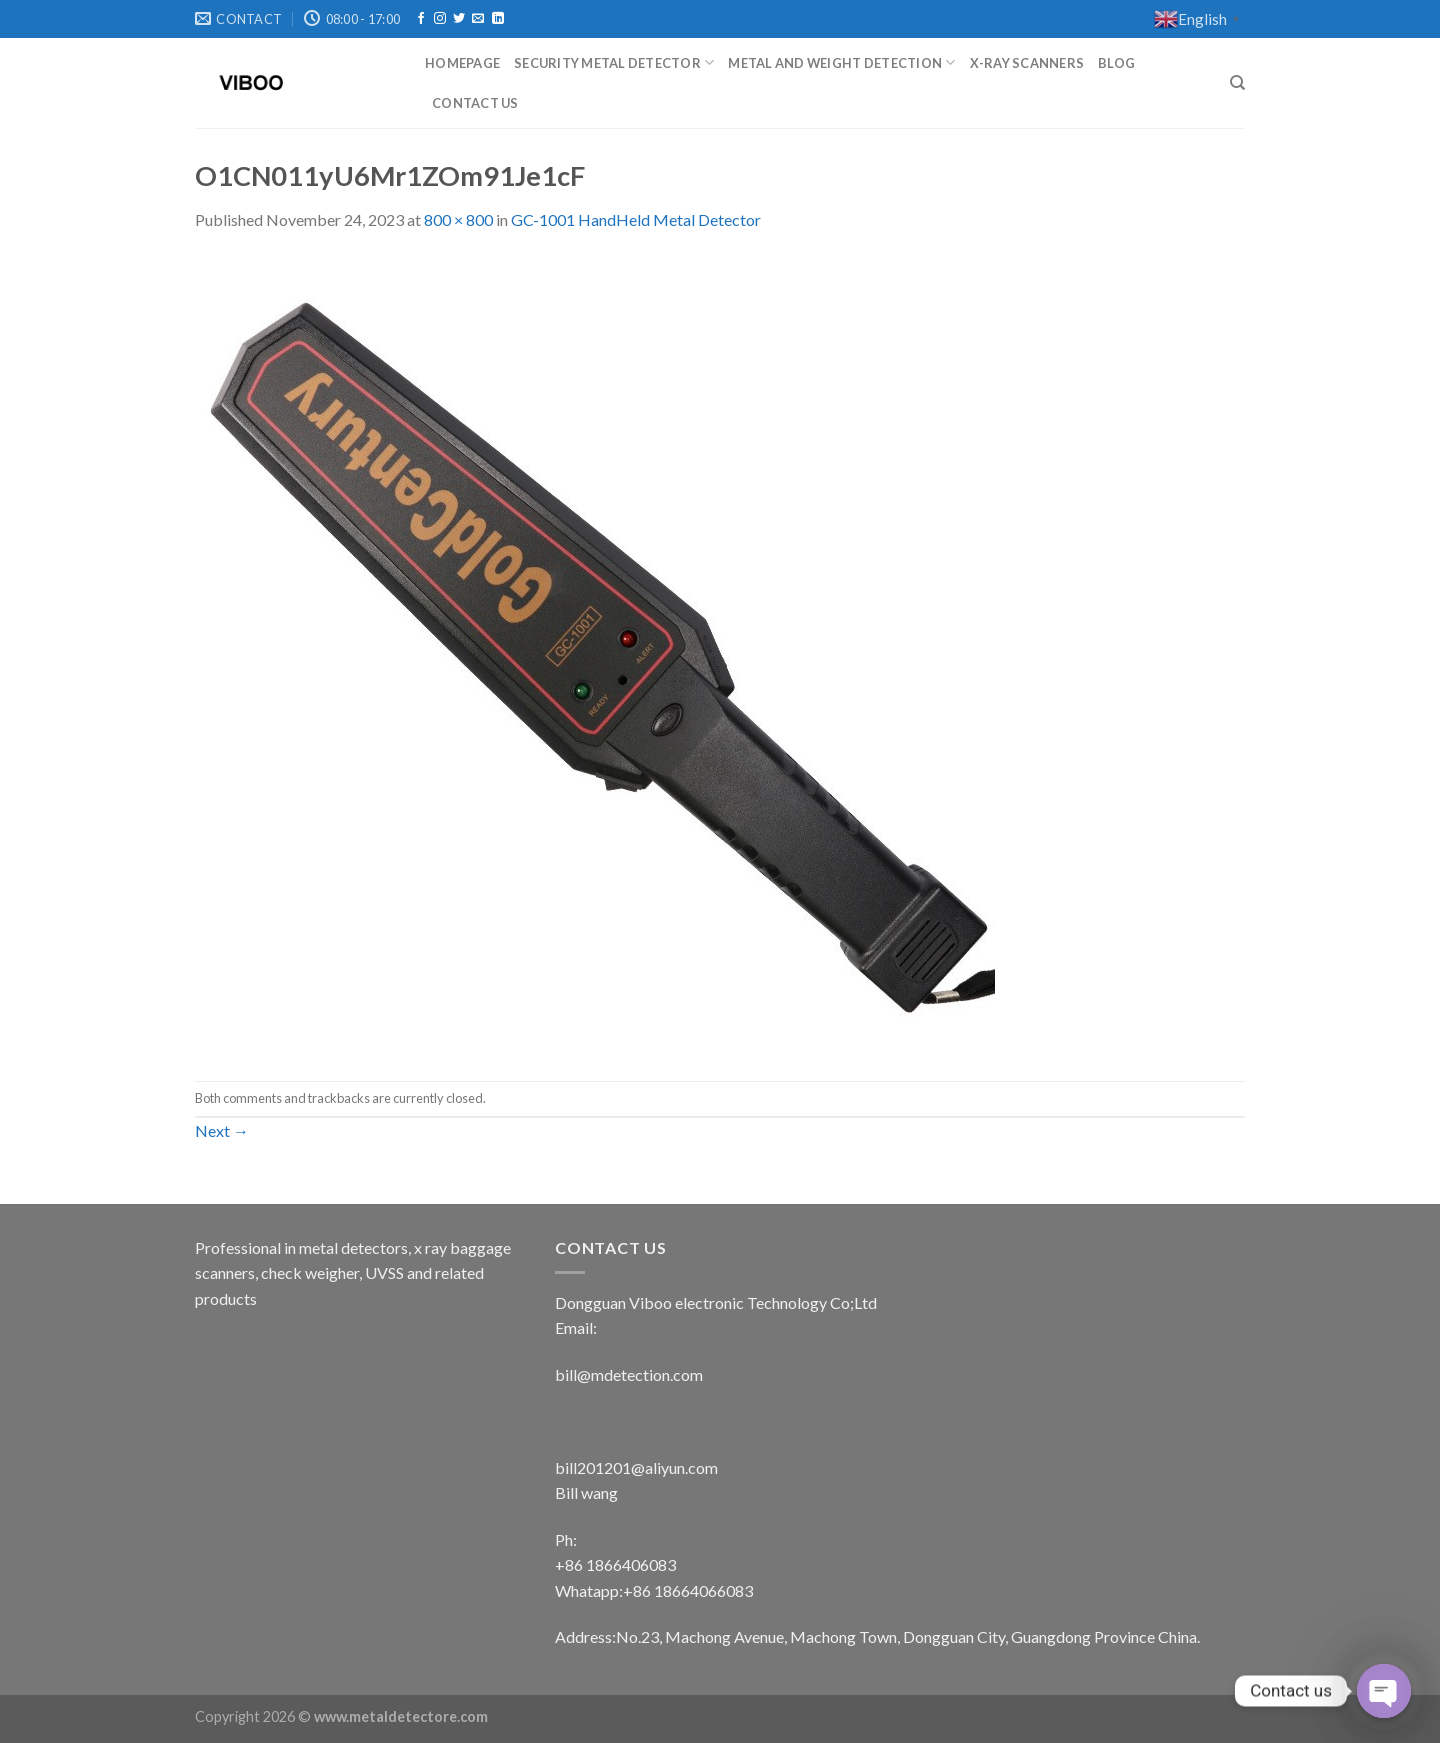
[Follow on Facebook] (421, 19)
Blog (1116, 63)
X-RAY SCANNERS (1027, 63)
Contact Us (475, 103)
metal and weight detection (841, 62)
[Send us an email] (478, 19)
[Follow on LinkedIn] (498, 19)
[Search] (1237, 83)
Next (222, 1130)
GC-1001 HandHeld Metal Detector (636, 219)
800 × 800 (458, 219)
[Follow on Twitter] (459, 19)
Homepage (462, 63)
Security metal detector (614, 62)
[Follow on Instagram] (440, 19)
